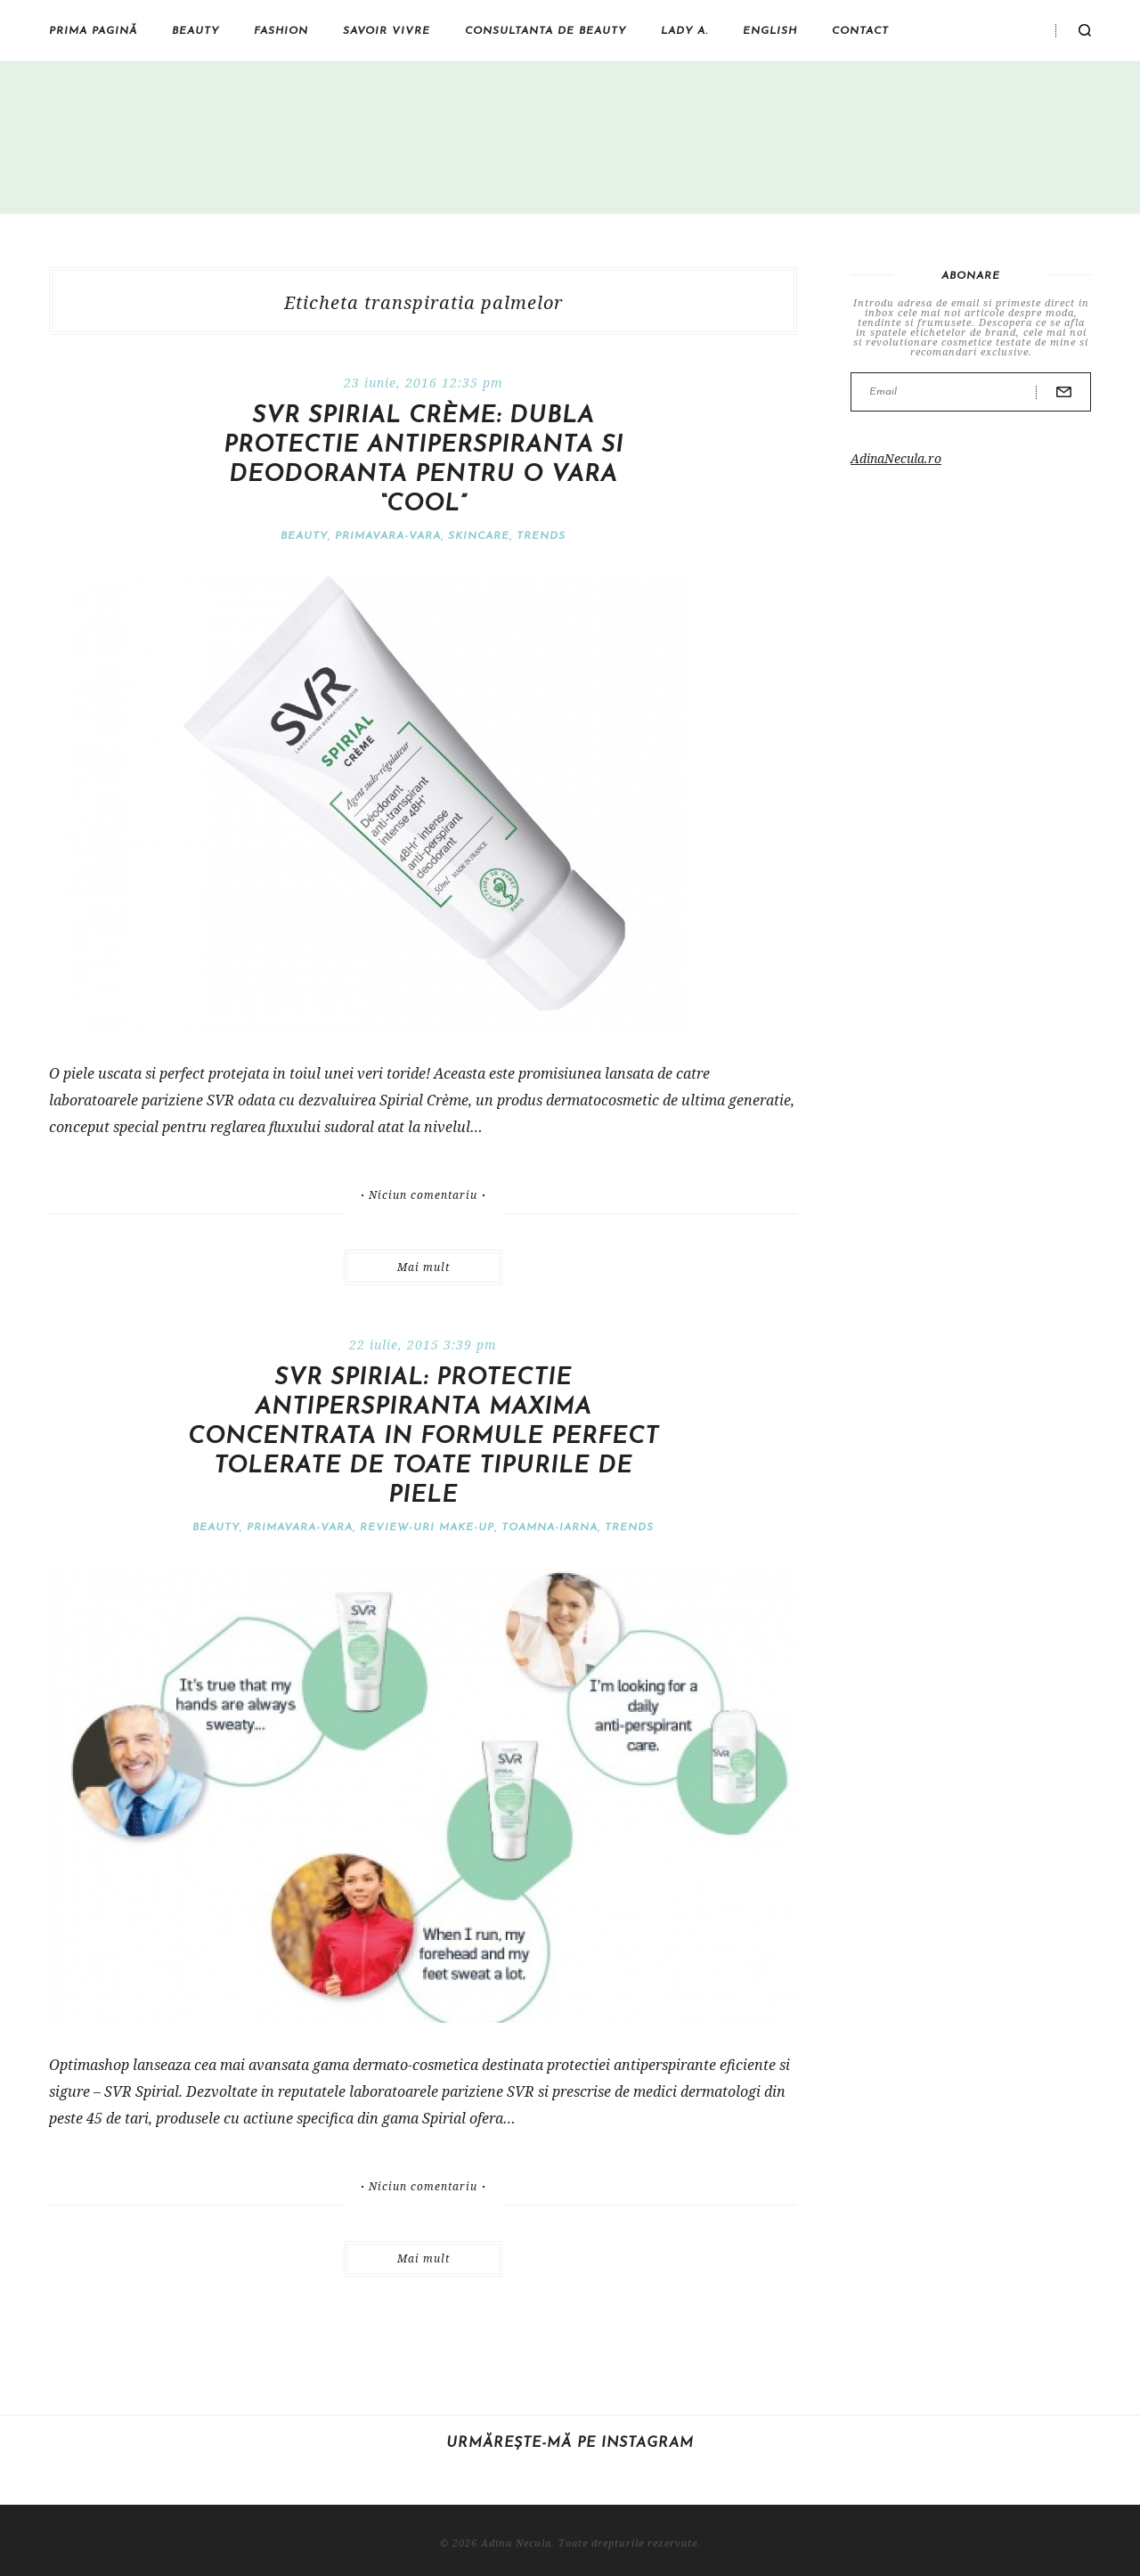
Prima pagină (93, 31)
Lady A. (684, 31)
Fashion (281, 31)
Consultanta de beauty (545, 31)
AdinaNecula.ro (896, 458)
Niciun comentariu (423, 1195)
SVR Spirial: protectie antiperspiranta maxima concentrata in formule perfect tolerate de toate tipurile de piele (423, 1437)
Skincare (478, 536)
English (770, 31)
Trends (541, 536)
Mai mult (423, 1267)
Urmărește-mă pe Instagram (570, 2443)
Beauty (195, 31)
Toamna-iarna (549, 1527)
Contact (860, 31)
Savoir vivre (386, 31)
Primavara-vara (388, 536)
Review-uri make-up (427, 1527)
